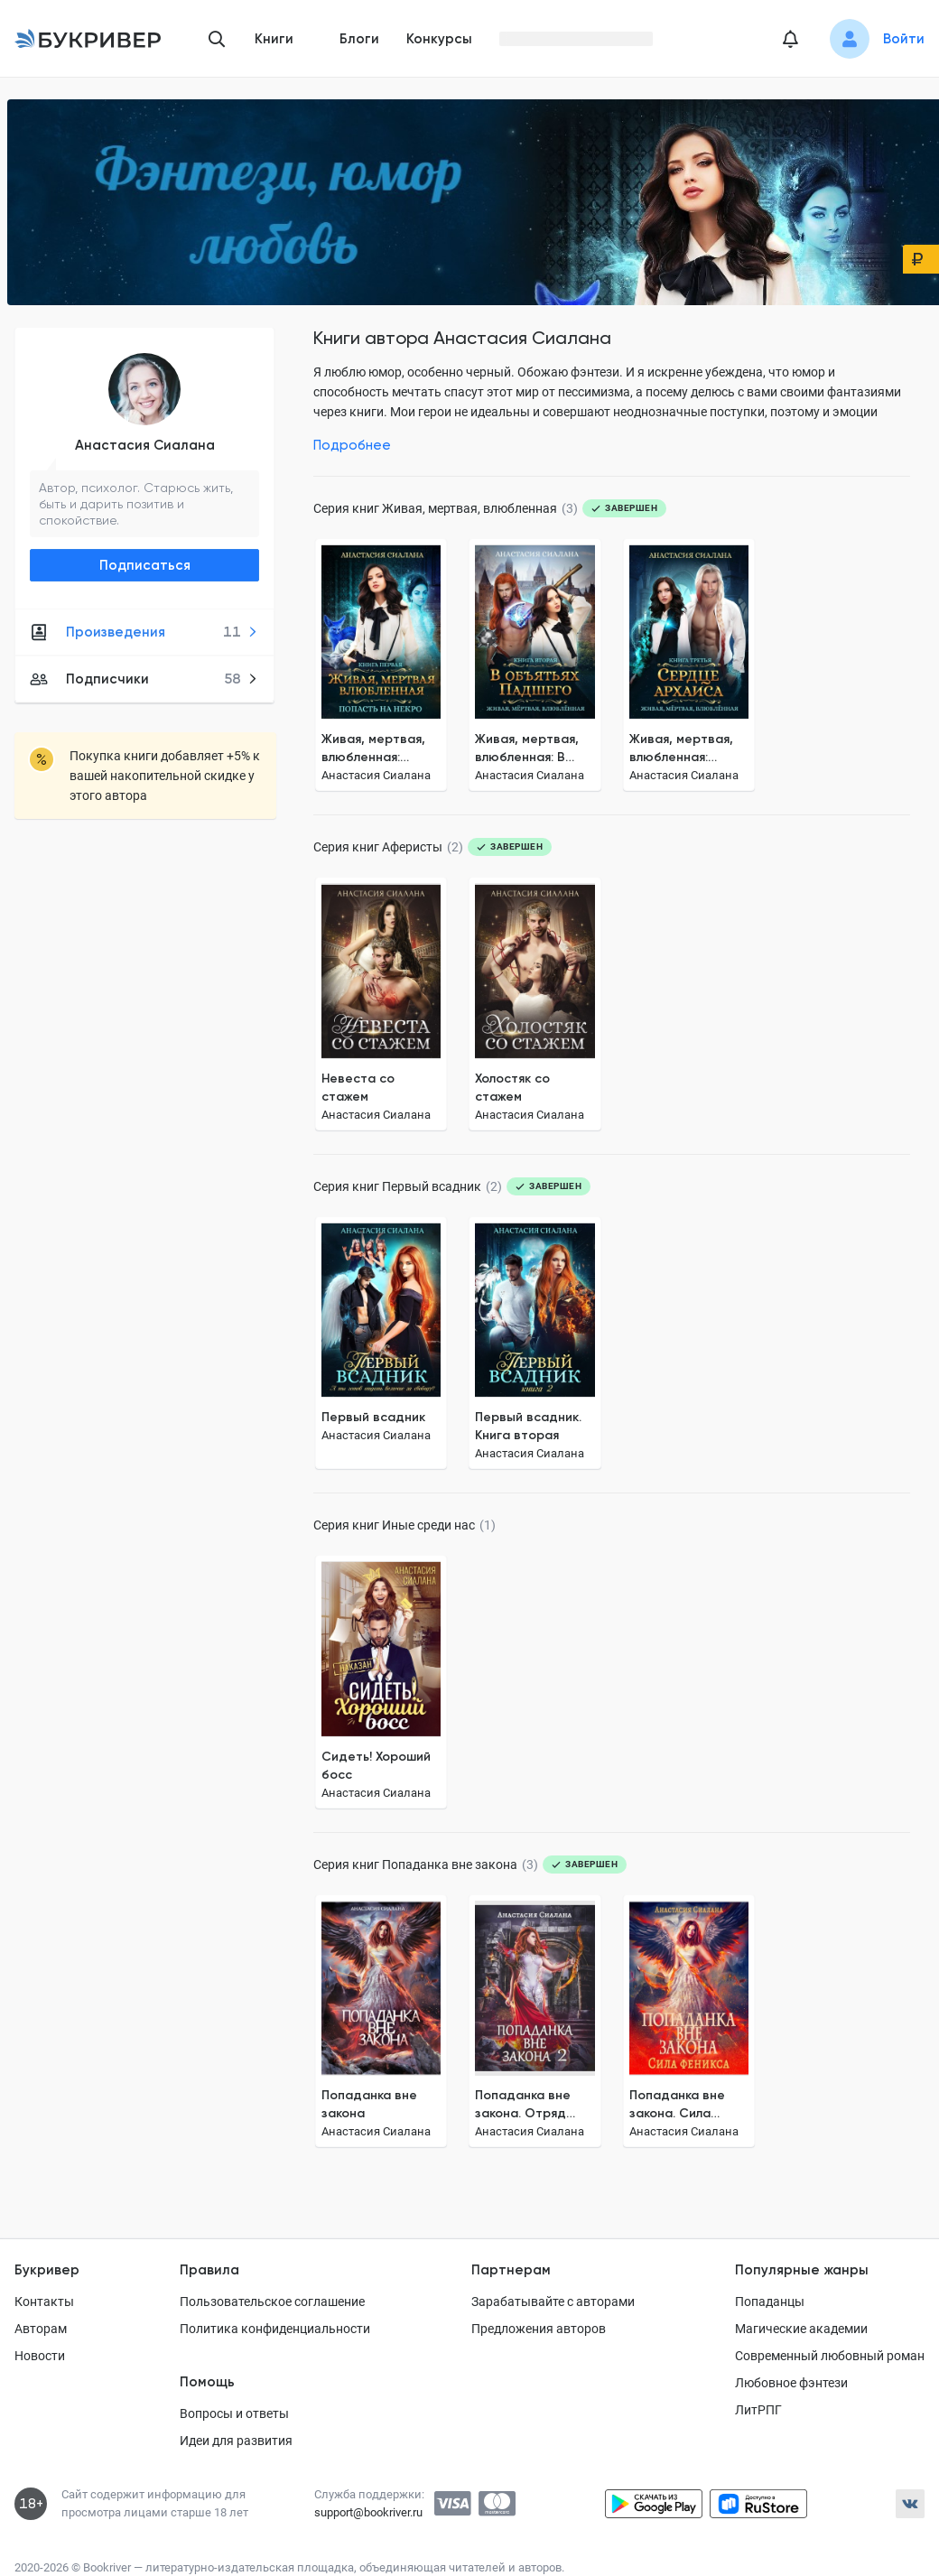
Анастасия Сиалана (145, 445)
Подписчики (144, 679)
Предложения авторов (538, 2328)
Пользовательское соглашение (272, 2301)
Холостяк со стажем (512, 1087)
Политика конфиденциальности (275, 2328)
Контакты (44, 2301)
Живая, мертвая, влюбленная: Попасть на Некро (378, 749)
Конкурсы (439, 39)
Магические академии (801, 2328)
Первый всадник (373, 1417)
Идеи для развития (236, 2440)
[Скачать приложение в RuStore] (758, 2503)
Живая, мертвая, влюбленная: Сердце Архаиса (682, 749)
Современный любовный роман (830, 2355)
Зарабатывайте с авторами (553, 2301)
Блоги (359, 39)
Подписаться (145, 565)
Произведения (144, 632)
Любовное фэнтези (791, 2383)
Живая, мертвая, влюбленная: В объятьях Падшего (533, 749)
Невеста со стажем (358, 1087)
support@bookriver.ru (368, 2512)
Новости (39, 2355)
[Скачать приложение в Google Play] (653, 2503)
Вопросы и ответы (234, 2413)
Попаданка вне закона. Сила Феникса (677, 2105)
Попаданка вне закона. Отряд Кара (523, 2105)
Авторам (40, 2328)
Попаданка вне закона (369, 2104)
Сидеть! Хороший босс (376, 1765)
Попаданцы (769, 2301)
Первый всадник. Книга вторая (528, 1426)
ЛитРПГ (758, 2410)
